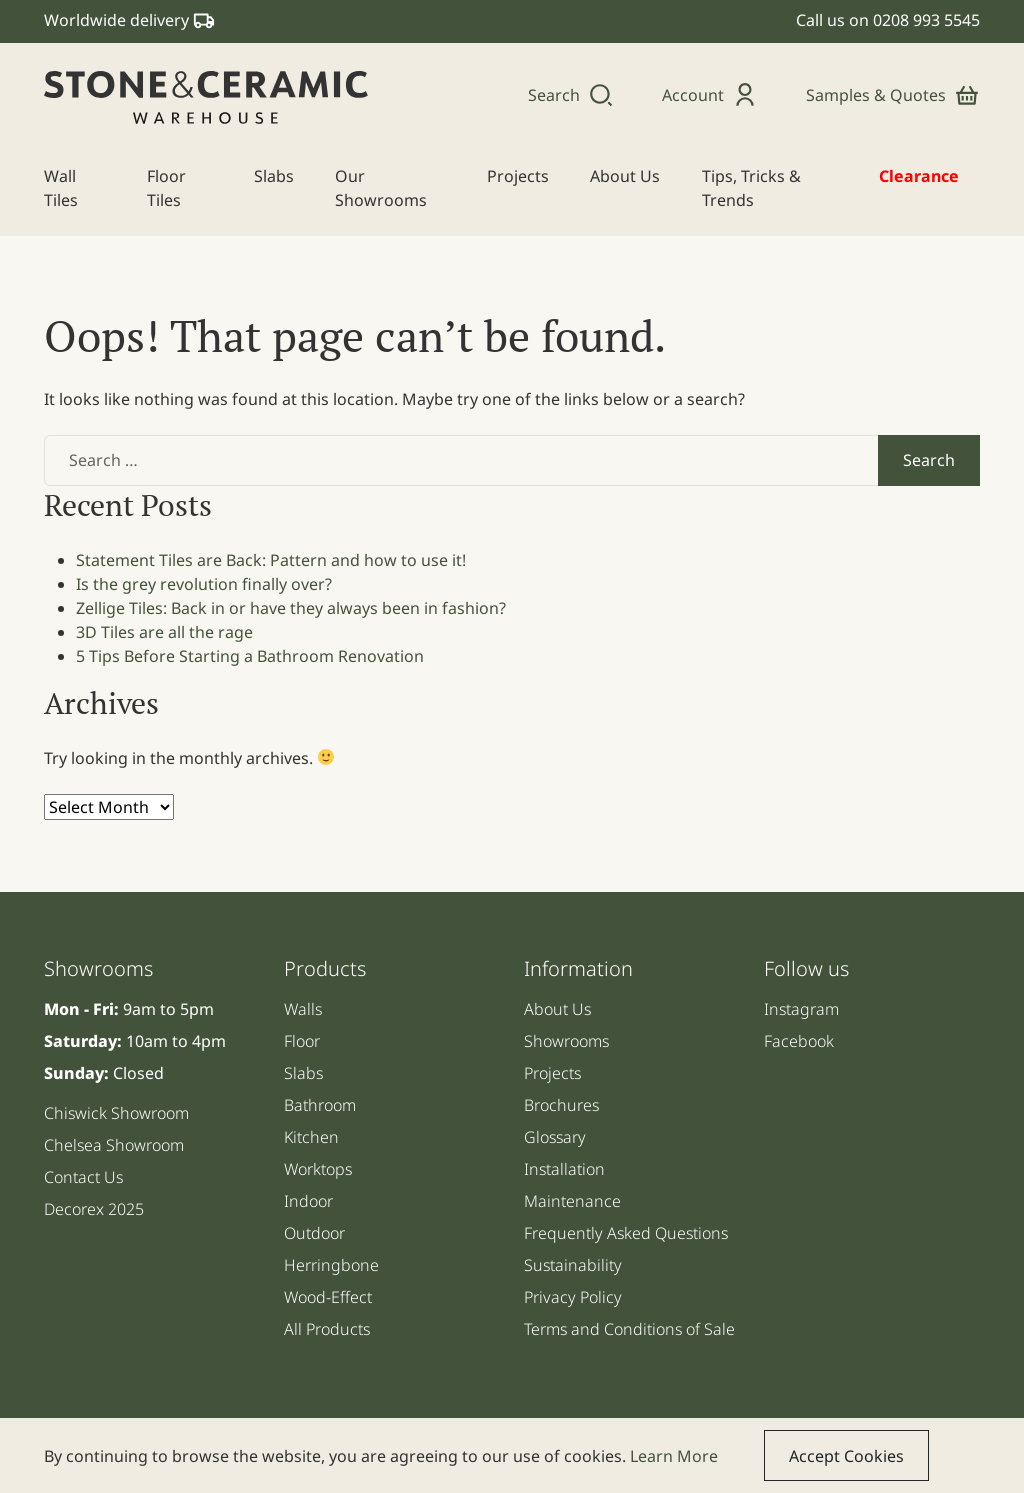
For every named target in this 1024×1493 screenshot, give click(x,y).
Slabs (303, 1073)
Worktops (318, 1169)
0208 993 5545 (926, 20)
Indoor (308, 1201)
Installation (564, 1169)
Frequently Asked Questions (626, 1233)
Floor (302, 1041)
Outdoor (314, 1233)
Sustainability (573, 1265)
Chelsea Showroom (114, 1145)
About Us (557, 1009)
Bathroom (320, 1105)
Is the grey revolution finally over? (204, 584)
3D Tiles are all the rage (164, 632)
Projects (552, 1073)
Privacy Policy (573, 1297)
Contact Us (83, 1177)
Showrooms (566, 1041)
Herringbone (331, 1265)
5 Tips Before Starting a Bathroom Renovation (250, 656)
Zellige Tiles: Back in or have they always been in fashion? (291, 608)
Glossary (555, 1137)
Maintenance (572, 1201)
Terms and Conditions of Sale (629, 1329)
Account (710, 95)
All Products (327, 1329)
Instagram (801, 1009)
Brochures (561, 1105)
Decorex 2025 (94, 1209)
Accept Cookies (846, 1456)
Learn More (674, 1456)
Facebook (799, 1041)
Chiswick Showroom (116, 1113)
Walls (303, 1009)
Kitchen (311, 1137)
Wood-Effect (328, 1297)
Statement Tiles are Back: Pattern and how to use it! (271, 560)
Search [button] (571, 95)
